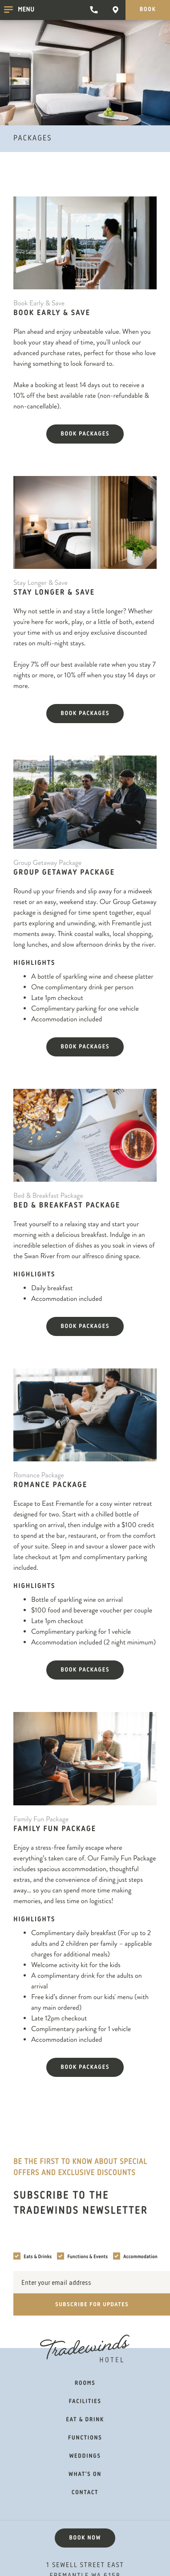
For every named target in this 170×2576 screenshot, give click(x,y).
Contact (85, 2493)
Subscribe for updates (92, 2304)
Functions (85, 2438)
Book (148, 10)
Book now (85, 2538)
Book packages (85, 434)
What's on (85, 2475)
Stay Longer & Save (54, 593)
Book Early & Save (51, 313)
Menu (19, 10)
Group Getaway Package (64, 873)
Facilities (85, 2402)
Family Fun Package (54, 1829)
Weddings (85, 2456)
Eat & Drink (85, 2420)
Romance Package (50, 1485)
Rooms (85, 2383)
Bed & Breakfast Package (66, 1206)
